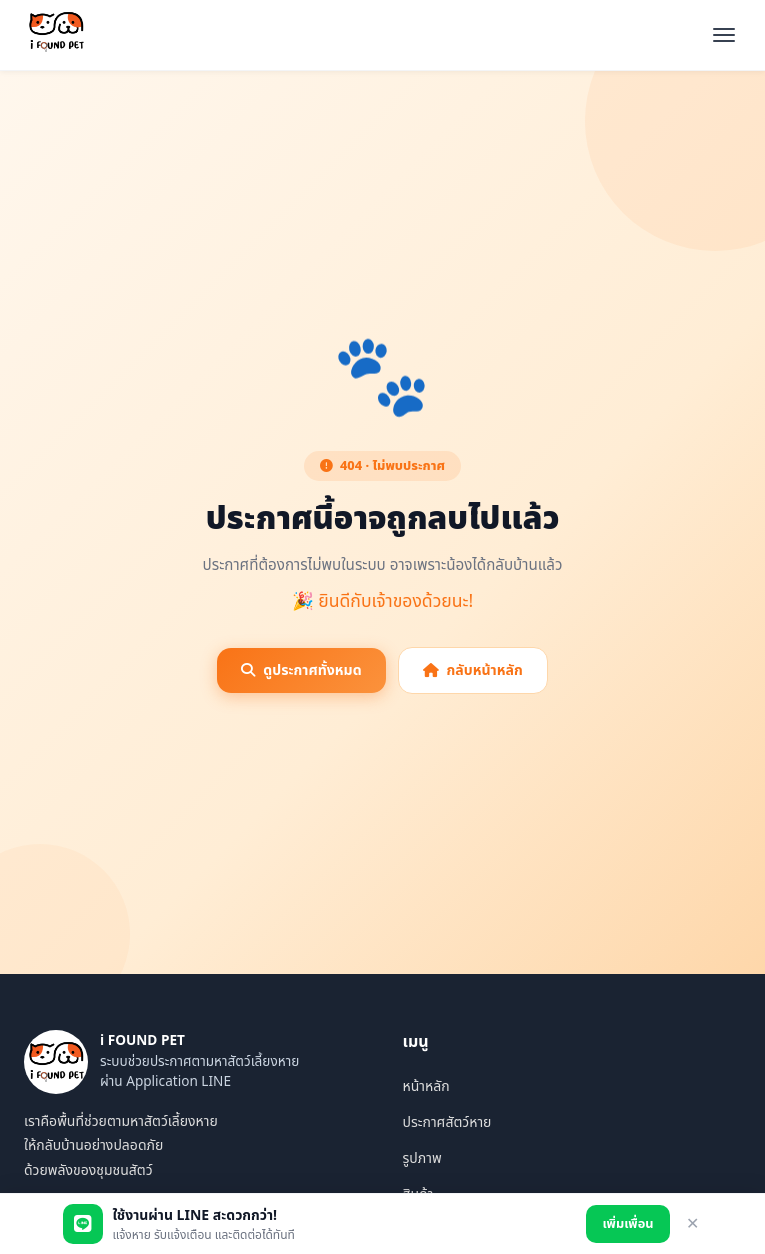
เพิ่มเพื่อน (627, 1224)
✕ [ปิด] (692, 1223)
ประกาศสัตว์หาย (447, 1122)
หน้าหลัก (426, 1086)
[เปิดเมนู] (724, 35)
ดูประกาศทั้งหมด (301, 670)
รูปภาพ (422, 1158)
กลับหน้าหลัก (473, 670)
